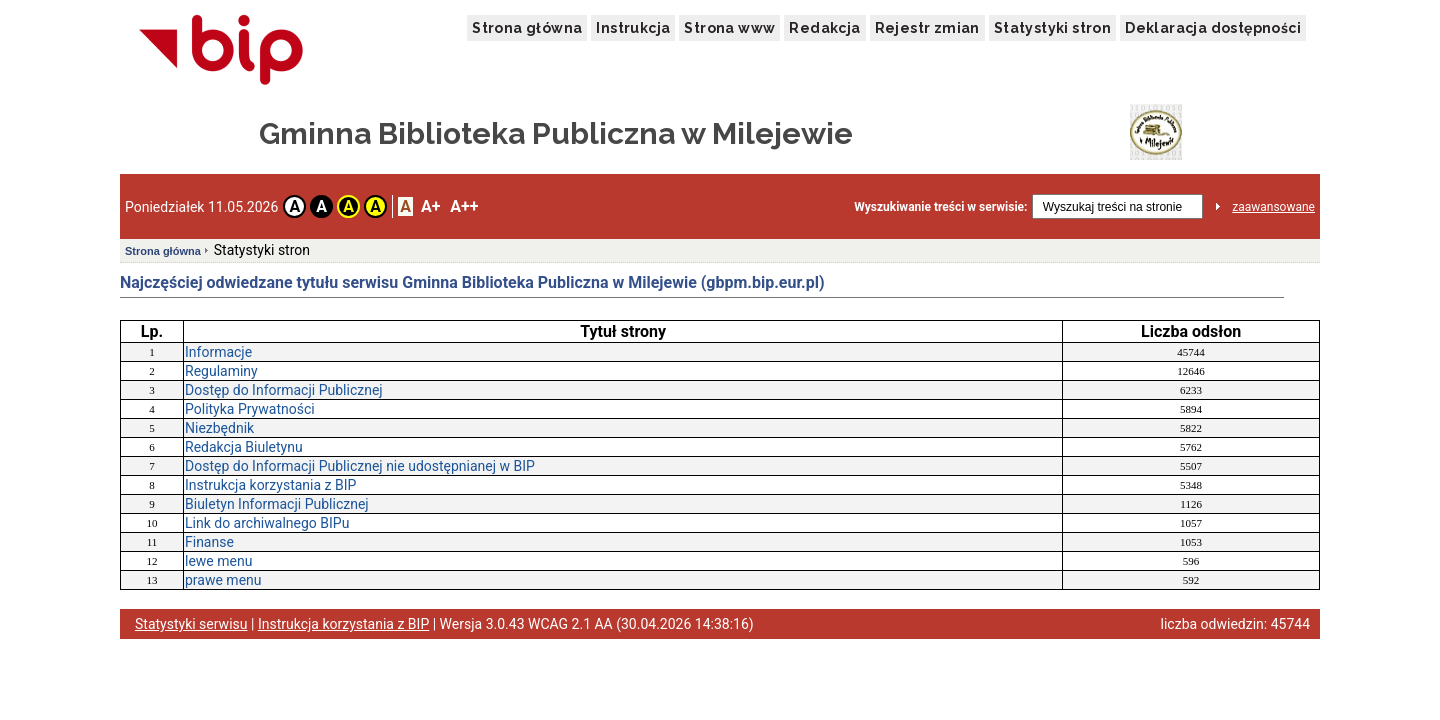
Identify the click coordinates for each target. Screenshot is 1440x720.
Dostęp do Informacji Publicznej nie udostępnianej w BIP (360, 466)
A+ (430, 206)
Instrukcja (633, 28)
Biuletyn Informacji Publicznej (277, 504)
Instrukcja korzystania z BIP (270, 485)
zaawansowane (1273, 207)
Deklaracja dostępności (1213, 28)
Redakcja (824, 28)
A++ (464, 206)
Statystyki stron (1052, 28)
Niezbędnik (219, 428)
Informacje (218, 352)
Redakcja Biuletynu (244, 447)
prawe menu (223, 580)
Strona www (729, 28)
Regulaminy (221, 371)
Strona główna (527, 28)
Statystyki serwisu (191, 624)
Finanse (209, 542)
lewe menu (218, 561)
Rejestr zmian (927, 28)
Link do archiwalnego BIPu (267, 523)
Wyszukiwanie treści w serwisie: (940, 207)
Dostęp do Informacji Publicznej (284, 390)
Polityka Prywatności (250, 409)
